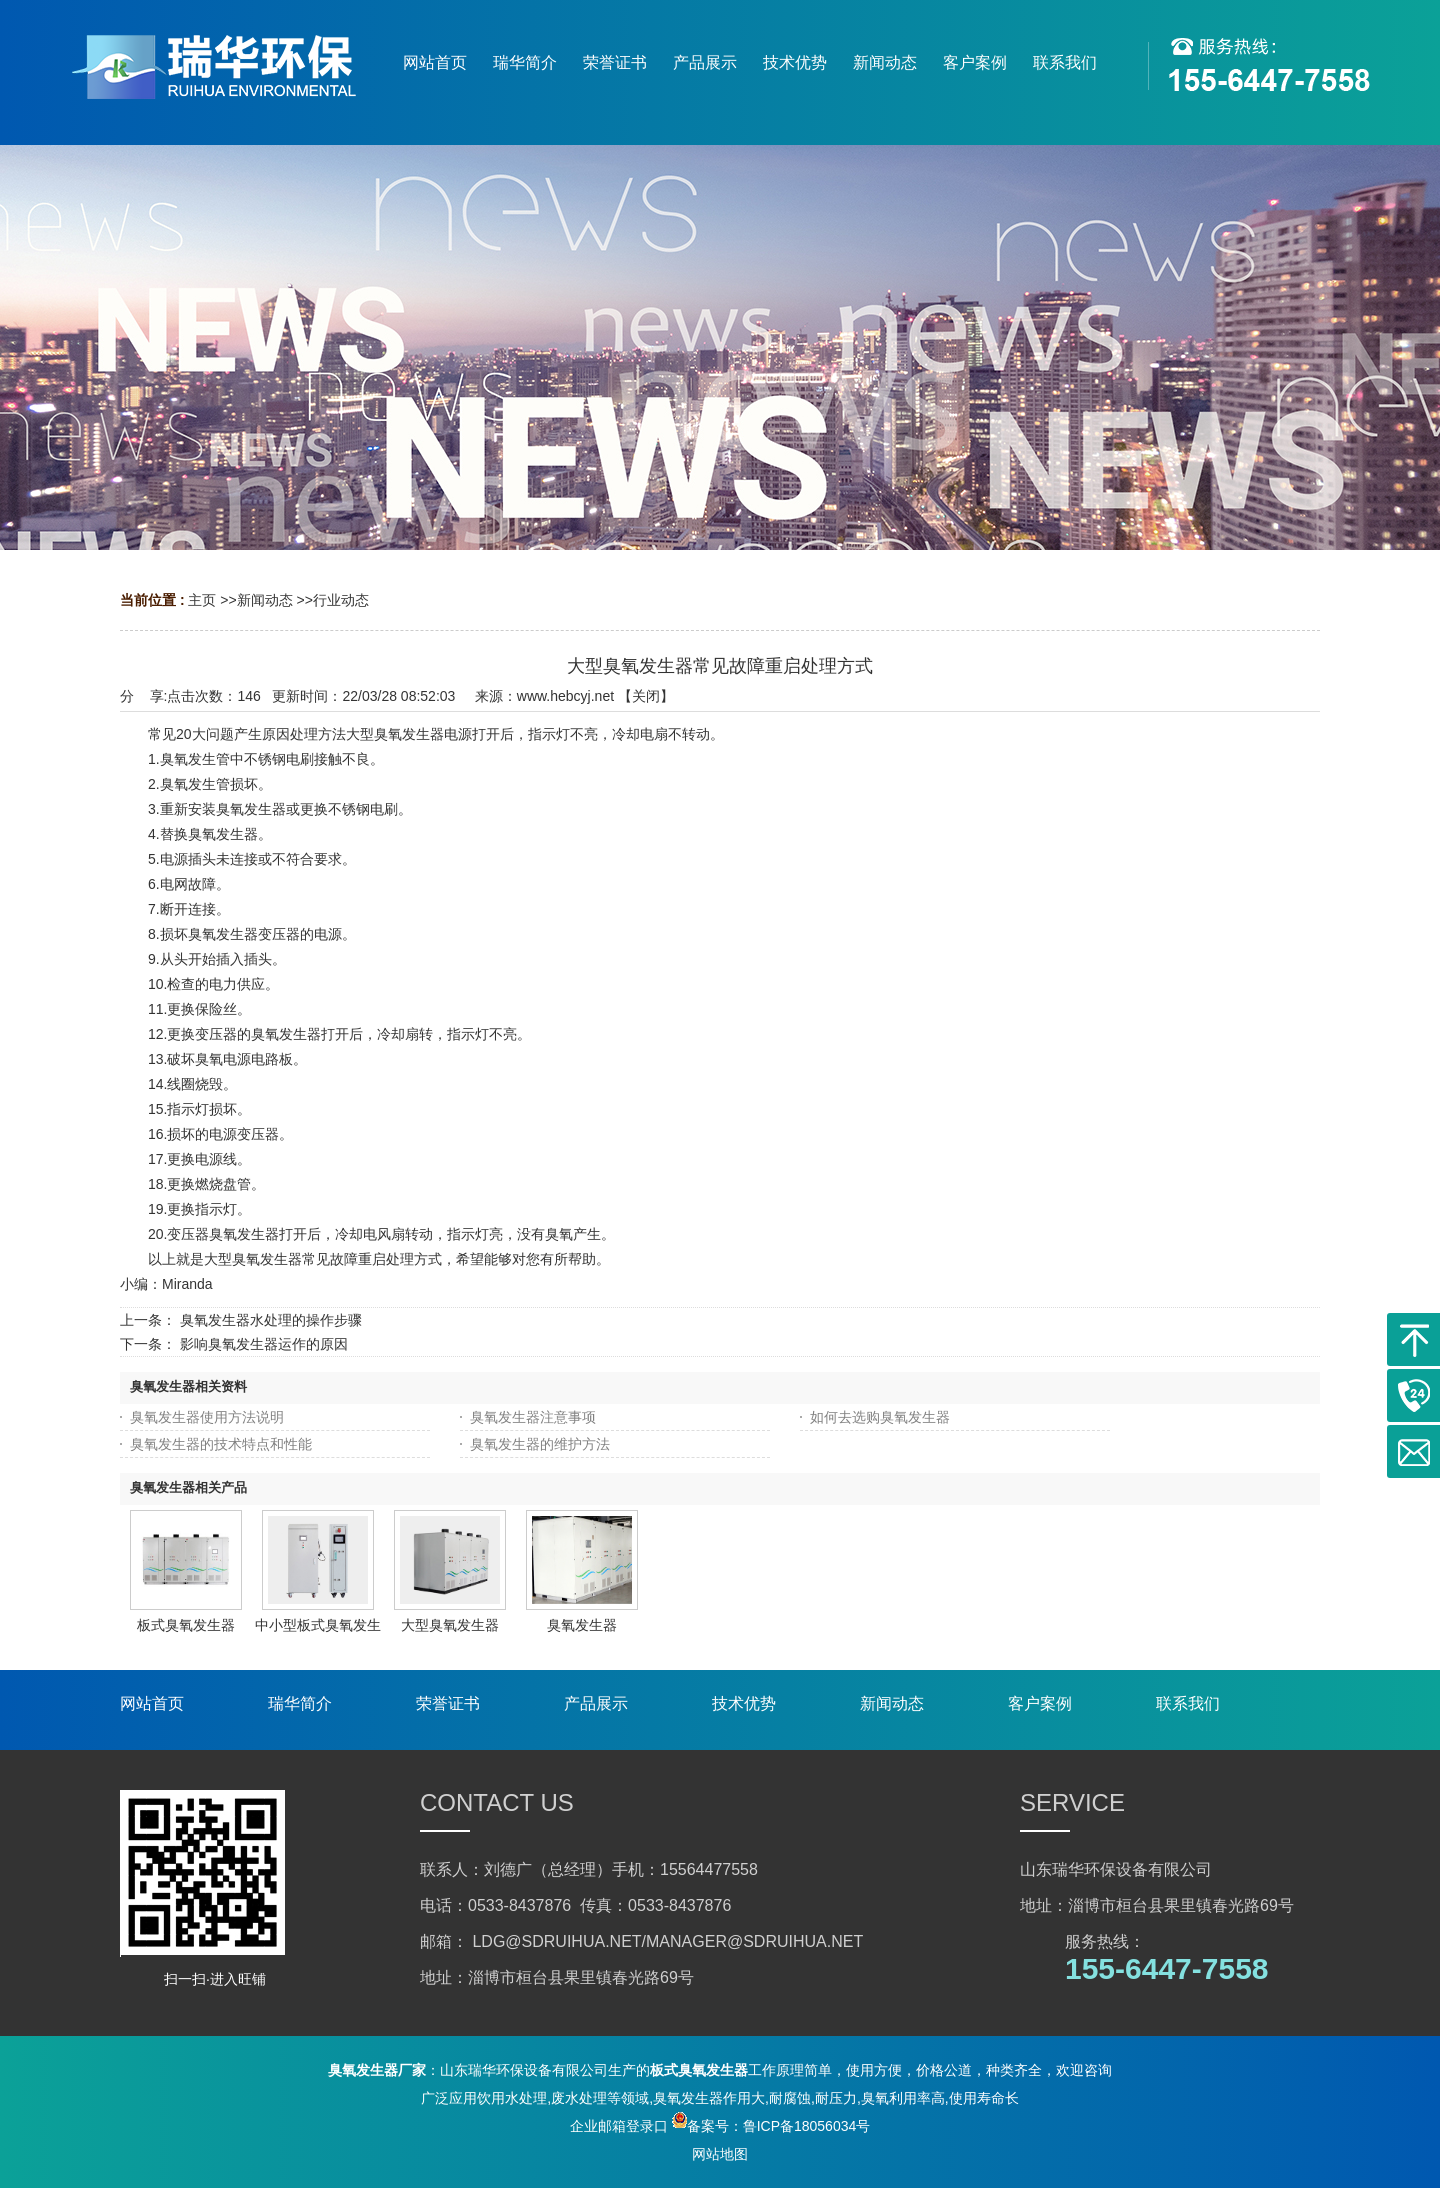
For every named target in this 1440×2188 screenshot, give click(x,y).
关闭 (646, 696)
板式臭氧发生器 (186, 1625)
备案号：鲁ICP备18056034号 (771, 2126)
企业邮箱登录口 (619, 2126)
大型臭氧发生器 (450, 1625)
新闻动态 (265, 600)
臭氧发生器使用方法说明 (207, 1417)
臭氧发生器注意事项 (533, 1417)
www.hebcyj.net (565, 696)
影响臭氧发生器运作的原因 (264, 1344)
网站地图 (720, 2154)
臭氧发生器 (582, 1625)
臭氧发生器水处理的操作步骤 (271, 1320)
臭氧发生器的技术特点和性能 (221, 1444)
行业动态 (341, 600)
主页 (202, 600)
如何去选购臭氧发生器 (880, 1417)
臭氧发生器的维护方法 (540, 1444)
